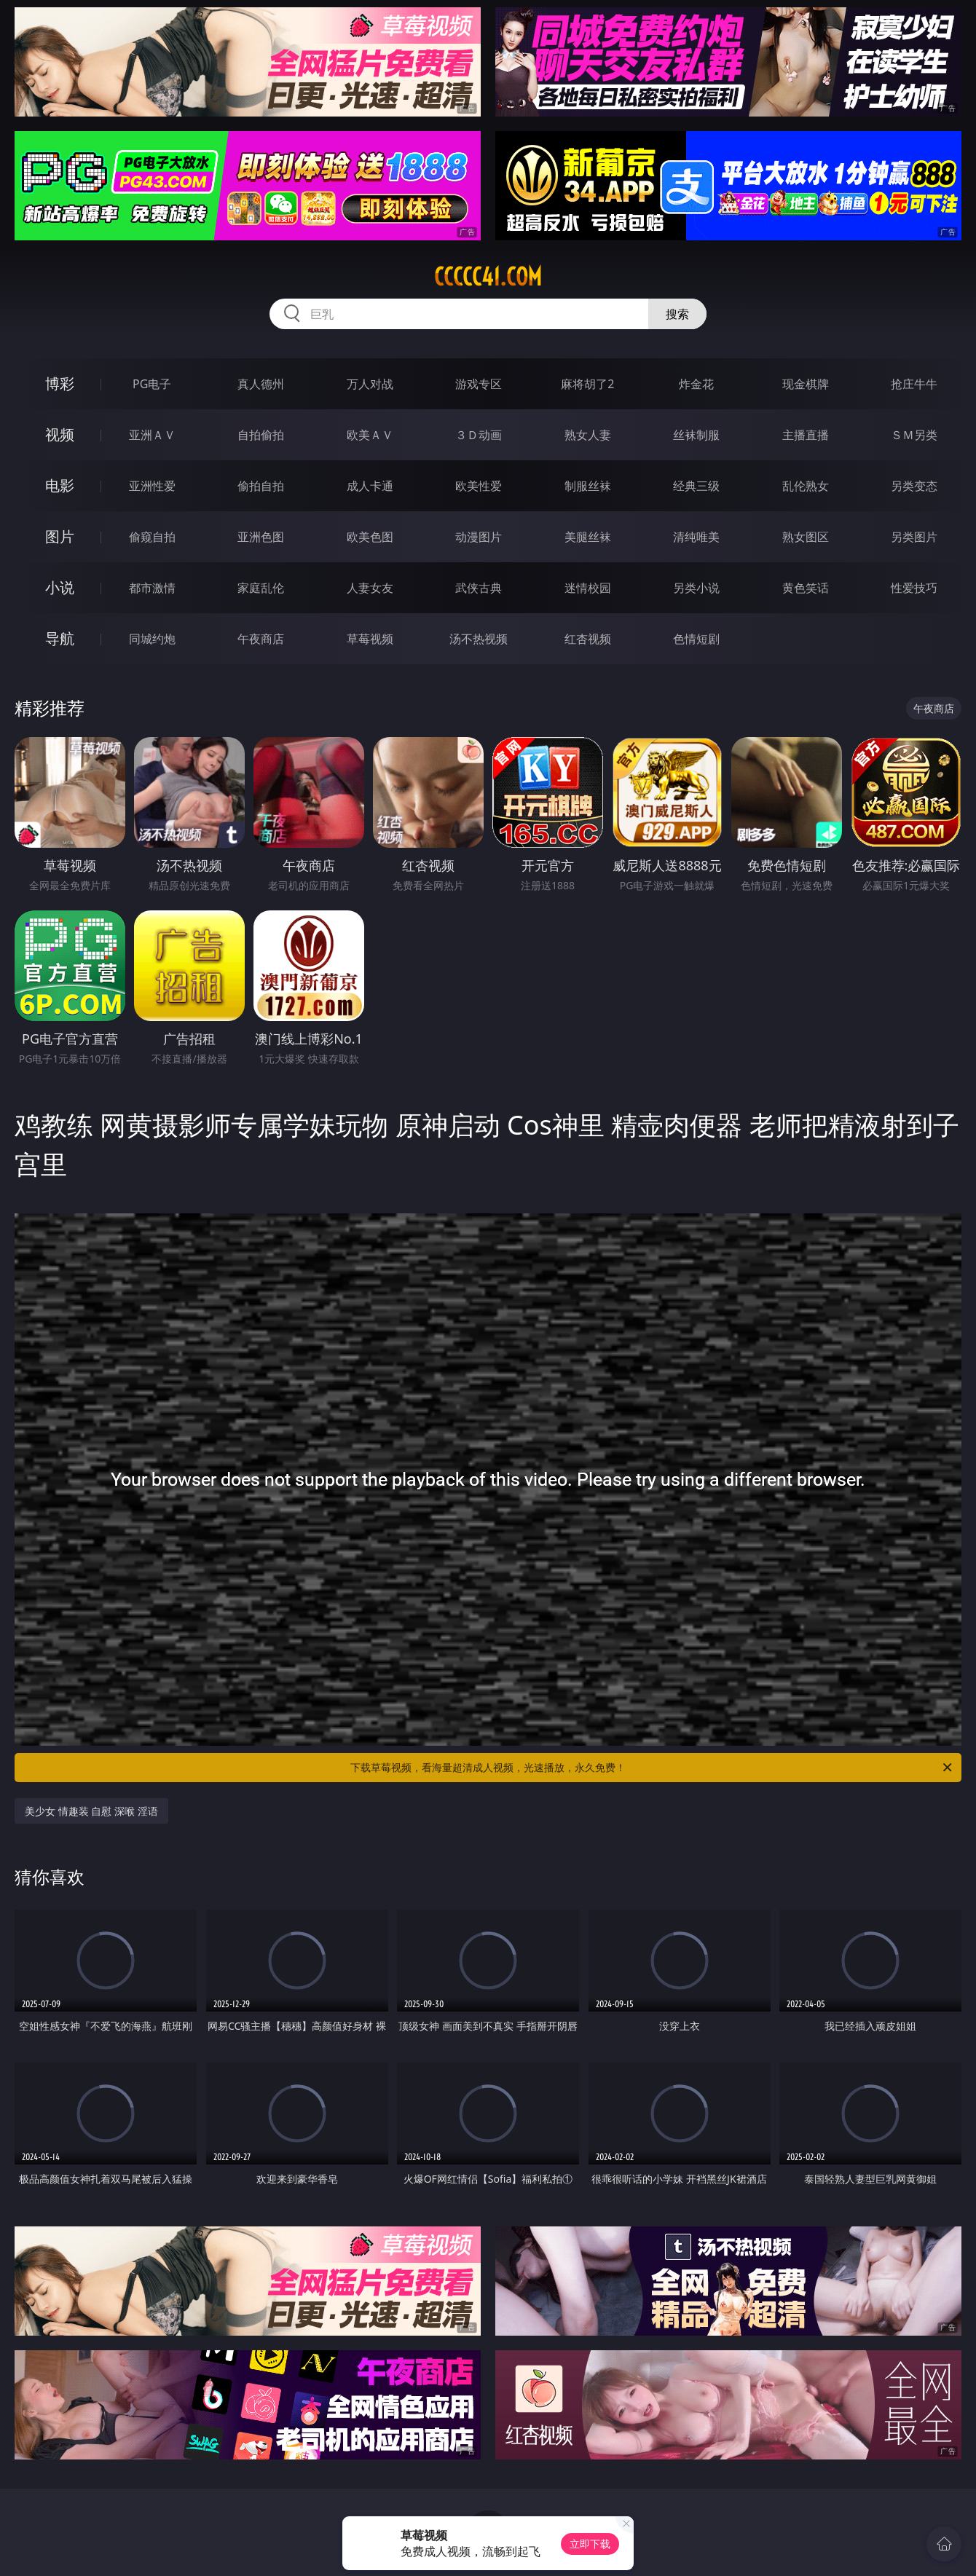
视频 (59, 434)
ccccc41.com (488, 276)
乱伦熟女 (805, 486)
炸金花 (696, 384)
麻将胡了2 (587, 384)
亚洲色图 (260, 537)
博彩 (59, 383)
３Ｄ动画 (478, 435)
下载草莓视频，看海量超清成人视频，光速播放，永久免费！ (652, 1767)
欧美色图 (370, 537)
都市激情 (152, 588)
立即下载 (590, 2544)
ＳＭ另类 (914, 435)
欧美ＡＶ (370, 435)
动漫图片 (478, 537)
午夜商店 (260, 639)
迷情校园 (587, 588)
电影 (59, 485)
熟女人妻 (587, 435)
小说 (59, 587)
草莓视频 (370, 639)
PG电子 (152, 384)
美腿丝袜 (587, 537)
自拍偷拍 (260, 435)
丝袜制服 (696, 435)
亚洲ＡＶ (152, 435)
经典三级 (696, 486)
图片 (59, 536)
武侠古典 (478, 588)
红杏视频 (587, 639)
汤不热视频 (478, 639)
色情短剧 (696, 639)
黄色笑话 (805, 588)
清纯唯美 (696, 537)
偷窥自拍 (152, 537)
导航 (59, 638)
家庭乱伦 (260, 588)
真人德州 (260, 384)
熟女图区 (805, 537)
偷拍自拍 (260, 486)
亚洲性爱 (152, 486)
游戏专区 (478, 384)
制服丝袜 (587, 486)
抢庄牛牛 (914, 384)
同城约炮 (152, 639)
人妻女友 (370, 588)
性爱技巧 (914, 588)
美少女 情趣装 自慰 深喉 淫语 (91, 1811)
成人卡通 (370, 486)
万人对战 (370, 384)
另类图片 (914, 537)
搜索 (677, 314)
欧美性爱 (478, 486)
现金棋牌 (805, 384)
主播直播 (805, 435)
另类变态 (914, 486)
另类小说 (696, 588)
